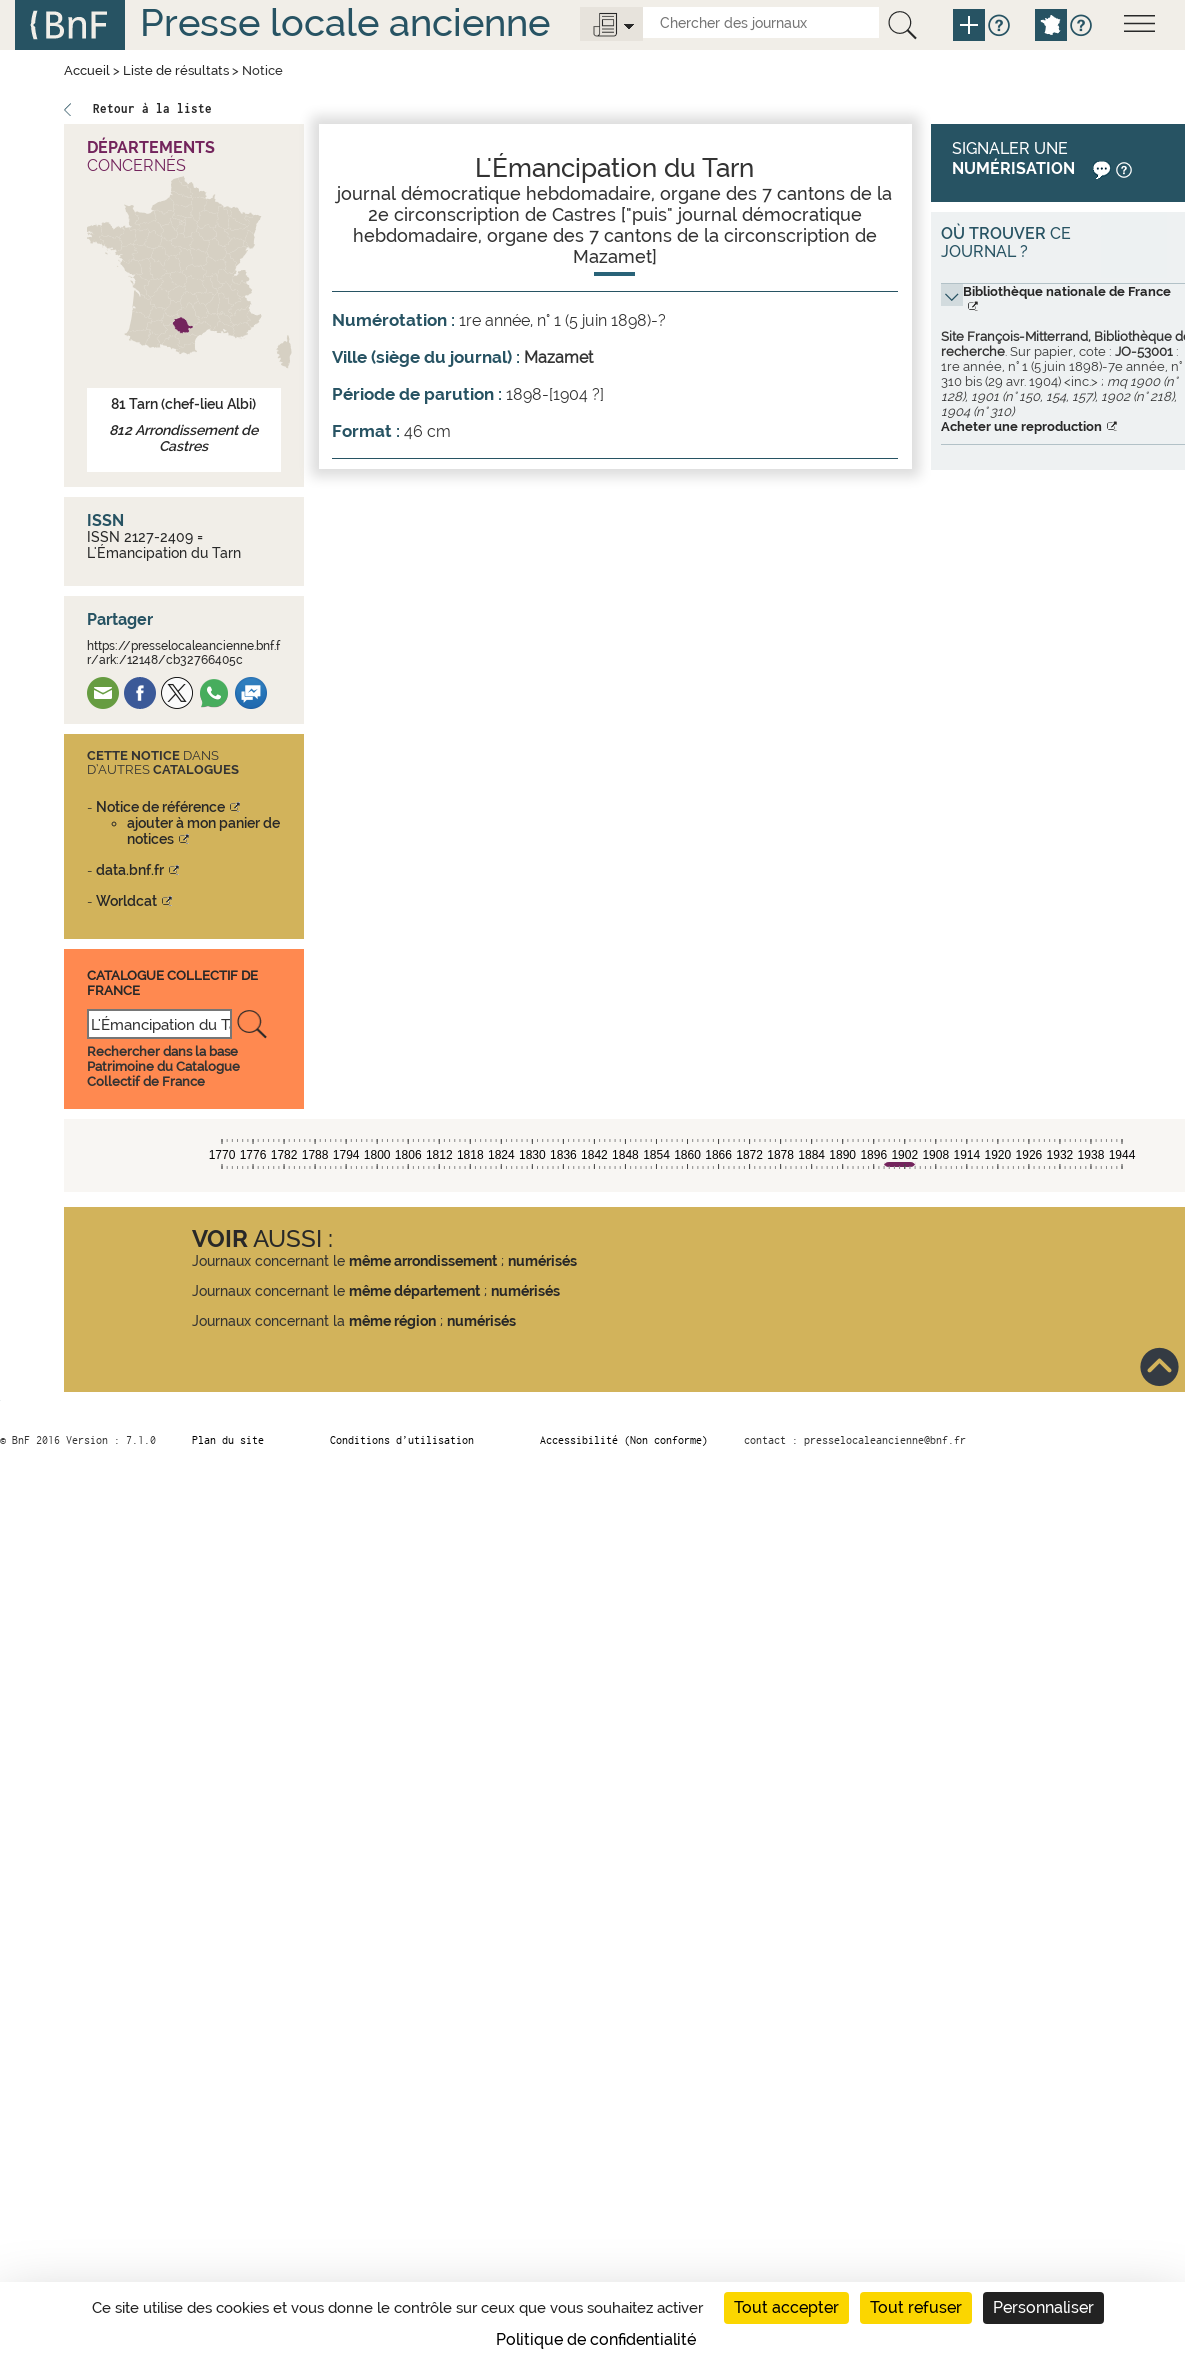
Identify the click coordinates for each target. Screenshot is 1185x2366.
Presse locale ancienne (345, 22)
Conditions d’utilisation (402, 1440)
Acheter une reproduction (1021, 426)
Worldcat (126, 901)
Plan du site (228, 1440)
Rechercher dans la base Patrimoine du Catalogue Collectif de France (163, 1066)
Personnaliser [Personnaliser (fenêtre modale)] (1043, 2307)
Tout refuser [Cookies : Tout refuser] (916, 2307)
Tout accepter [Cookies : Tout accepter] (786, 2307)
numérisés (542, 1261)
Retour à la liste (152, 108)
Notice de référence (160, 807)
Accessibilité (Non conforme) (624, 1440)
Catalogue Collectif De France (172, 982)
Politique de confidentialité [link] (596, 2339)
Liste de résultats (176, 70)
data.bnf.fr (130, 870)
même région (392, 1321)
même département (414, 1291)
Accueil (87, 70)
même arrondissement (423, 1261)
